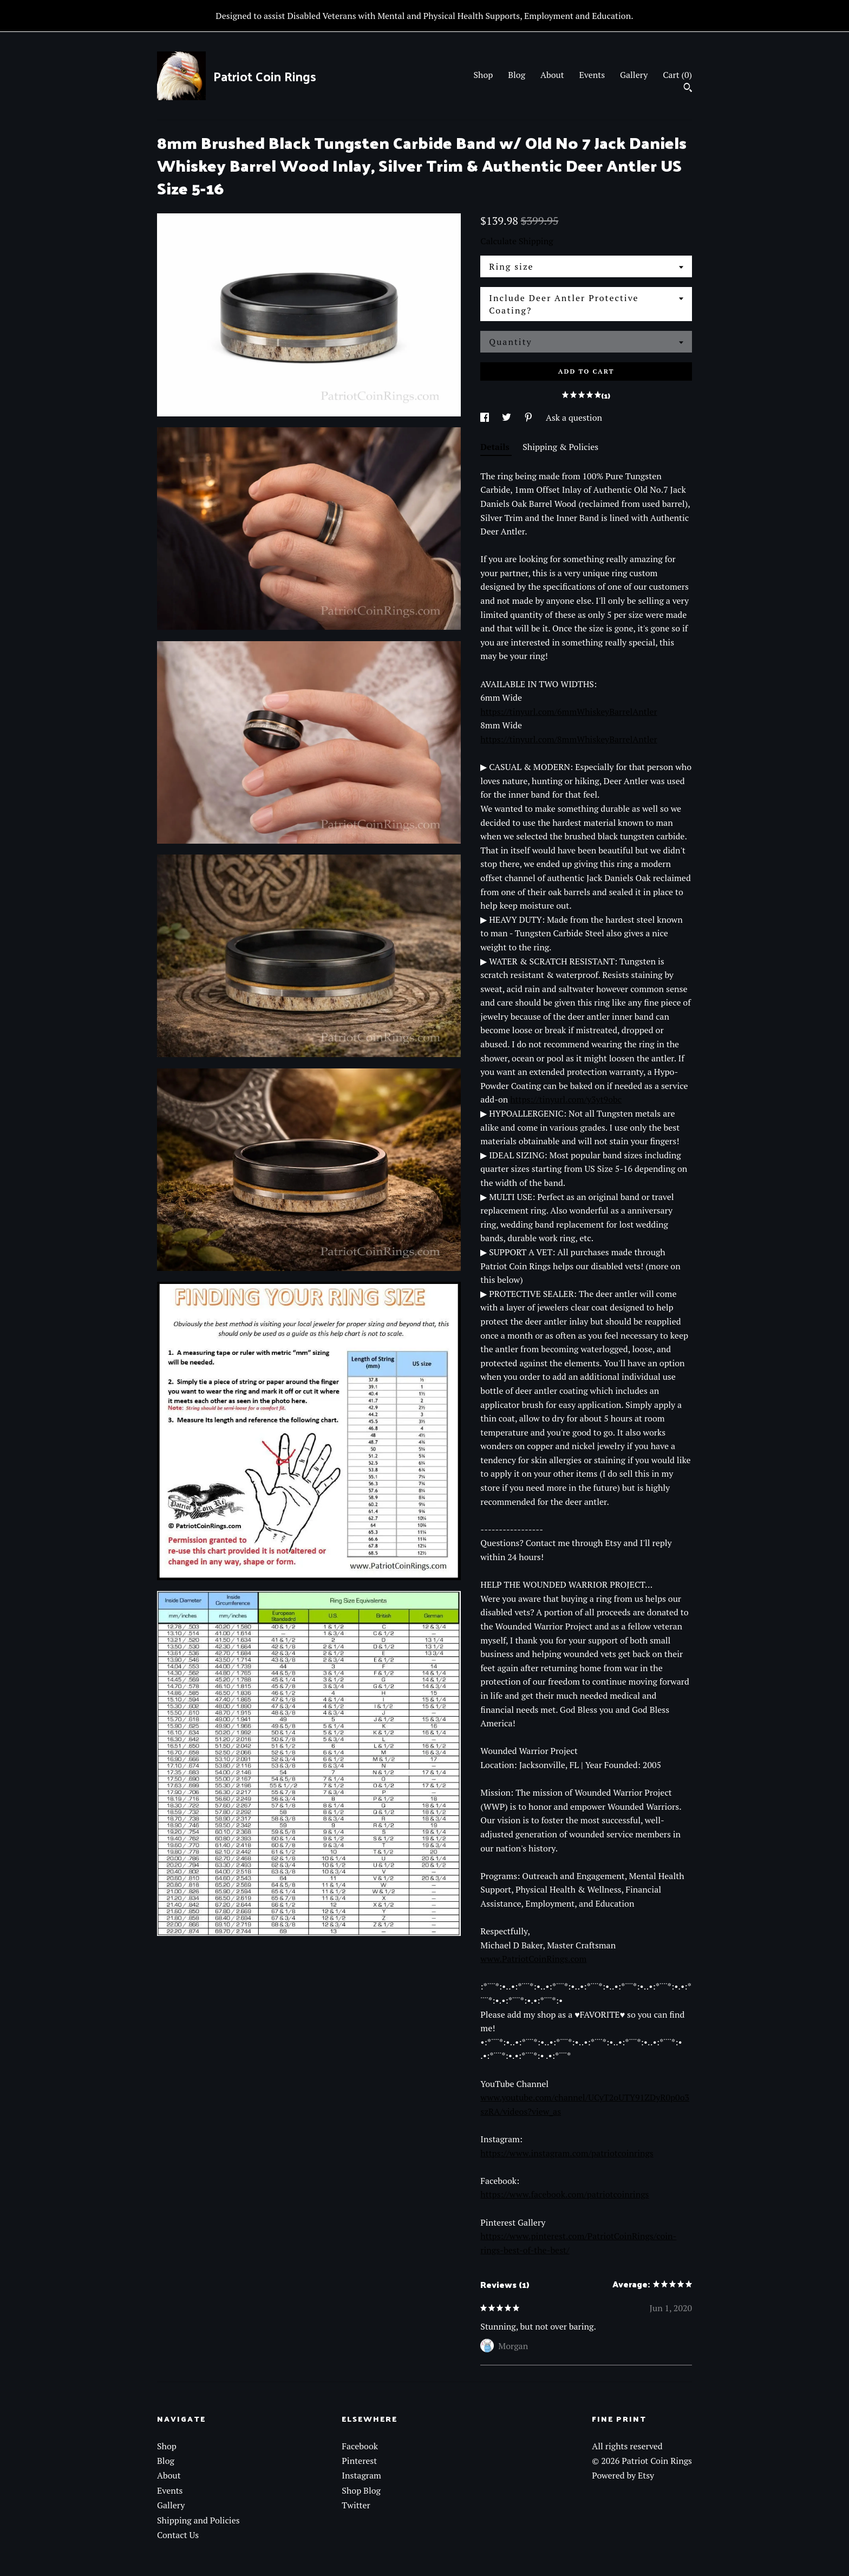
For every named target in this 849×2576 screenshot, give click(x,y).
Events (592, 75)
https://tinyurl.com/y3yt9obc (566, 1099)
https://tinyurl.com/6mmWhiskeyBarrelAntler (568, 712)
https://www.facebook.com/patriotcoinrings (564, 2194)
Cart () (677, 75)
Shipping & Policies (560, 447)
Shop (483, 75)
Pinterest (359, 2461)
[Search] (688, 89)
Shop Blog (361, 2490)
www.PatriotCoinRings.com (533, 1959)
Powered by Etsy (623, 2475)
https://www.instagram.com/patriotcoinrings (566, 2153)
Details (496, 447)
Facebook (360, 2446)
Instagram (361, 2475)
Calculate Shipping (516, 241)
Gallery (634, 75)
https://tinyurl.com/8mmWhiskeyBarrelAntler (568, 739)
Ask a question (574, 417)
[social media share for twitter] (507, 417)
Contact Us (178, 2535)
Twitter (356, 2505)
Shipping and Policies (198, 2520)
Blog (516, 75)
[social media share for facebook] (485, 417)
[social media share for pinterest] (529, 417)
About (552, 75)
